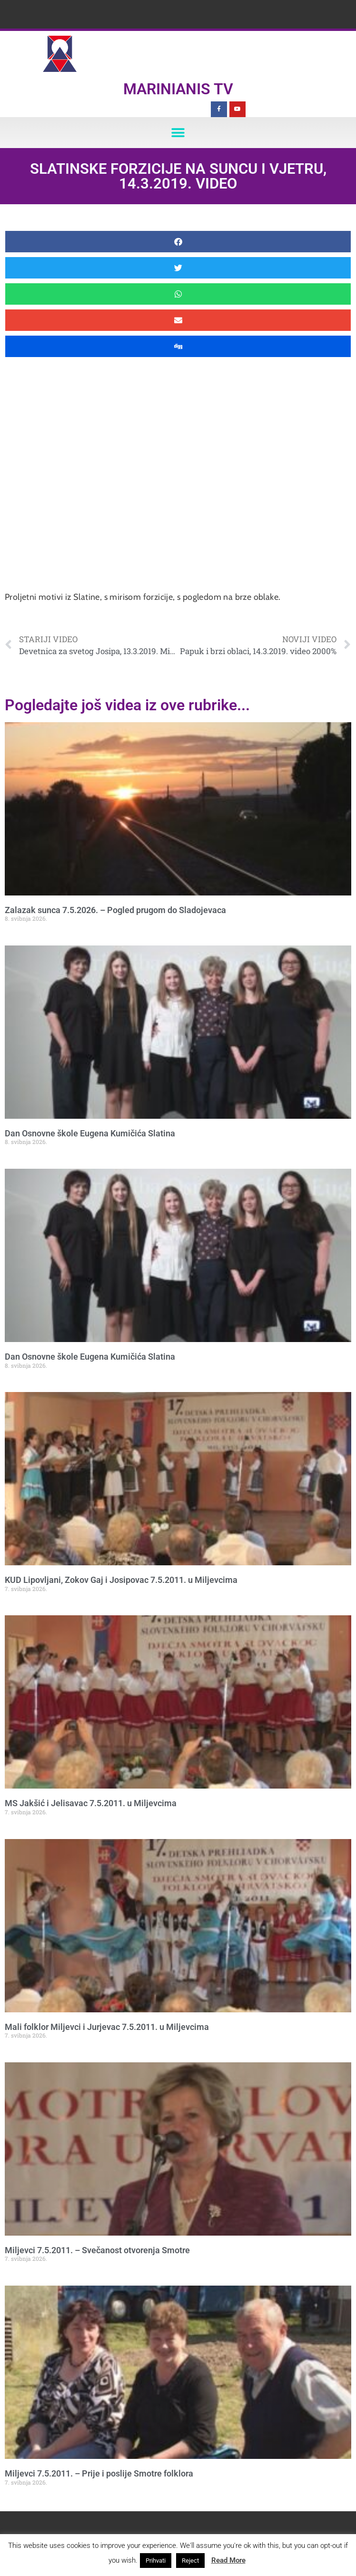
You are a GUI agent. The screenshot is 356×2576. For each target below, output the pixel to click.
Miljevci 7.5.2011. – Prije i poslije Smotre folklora (99, 2473)
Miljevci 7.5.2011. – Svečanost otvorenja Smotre (97, 2250)
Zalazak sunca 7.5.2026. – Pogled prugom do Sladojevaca (115, 910)
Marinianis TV (178, 89)
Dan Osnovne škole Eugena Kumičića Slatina (90, 1133)
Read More (228, 2560)
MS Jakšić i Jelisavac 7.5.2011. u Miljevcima (91, 1803)
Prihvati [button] (156, 2560)
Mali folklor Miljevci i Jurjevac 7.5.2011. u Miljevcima (107, 2027)
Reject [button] (190, 2560)
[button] (178, 132)
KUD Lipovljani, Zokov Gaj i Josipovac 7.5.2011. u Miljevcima (121, 1580)
